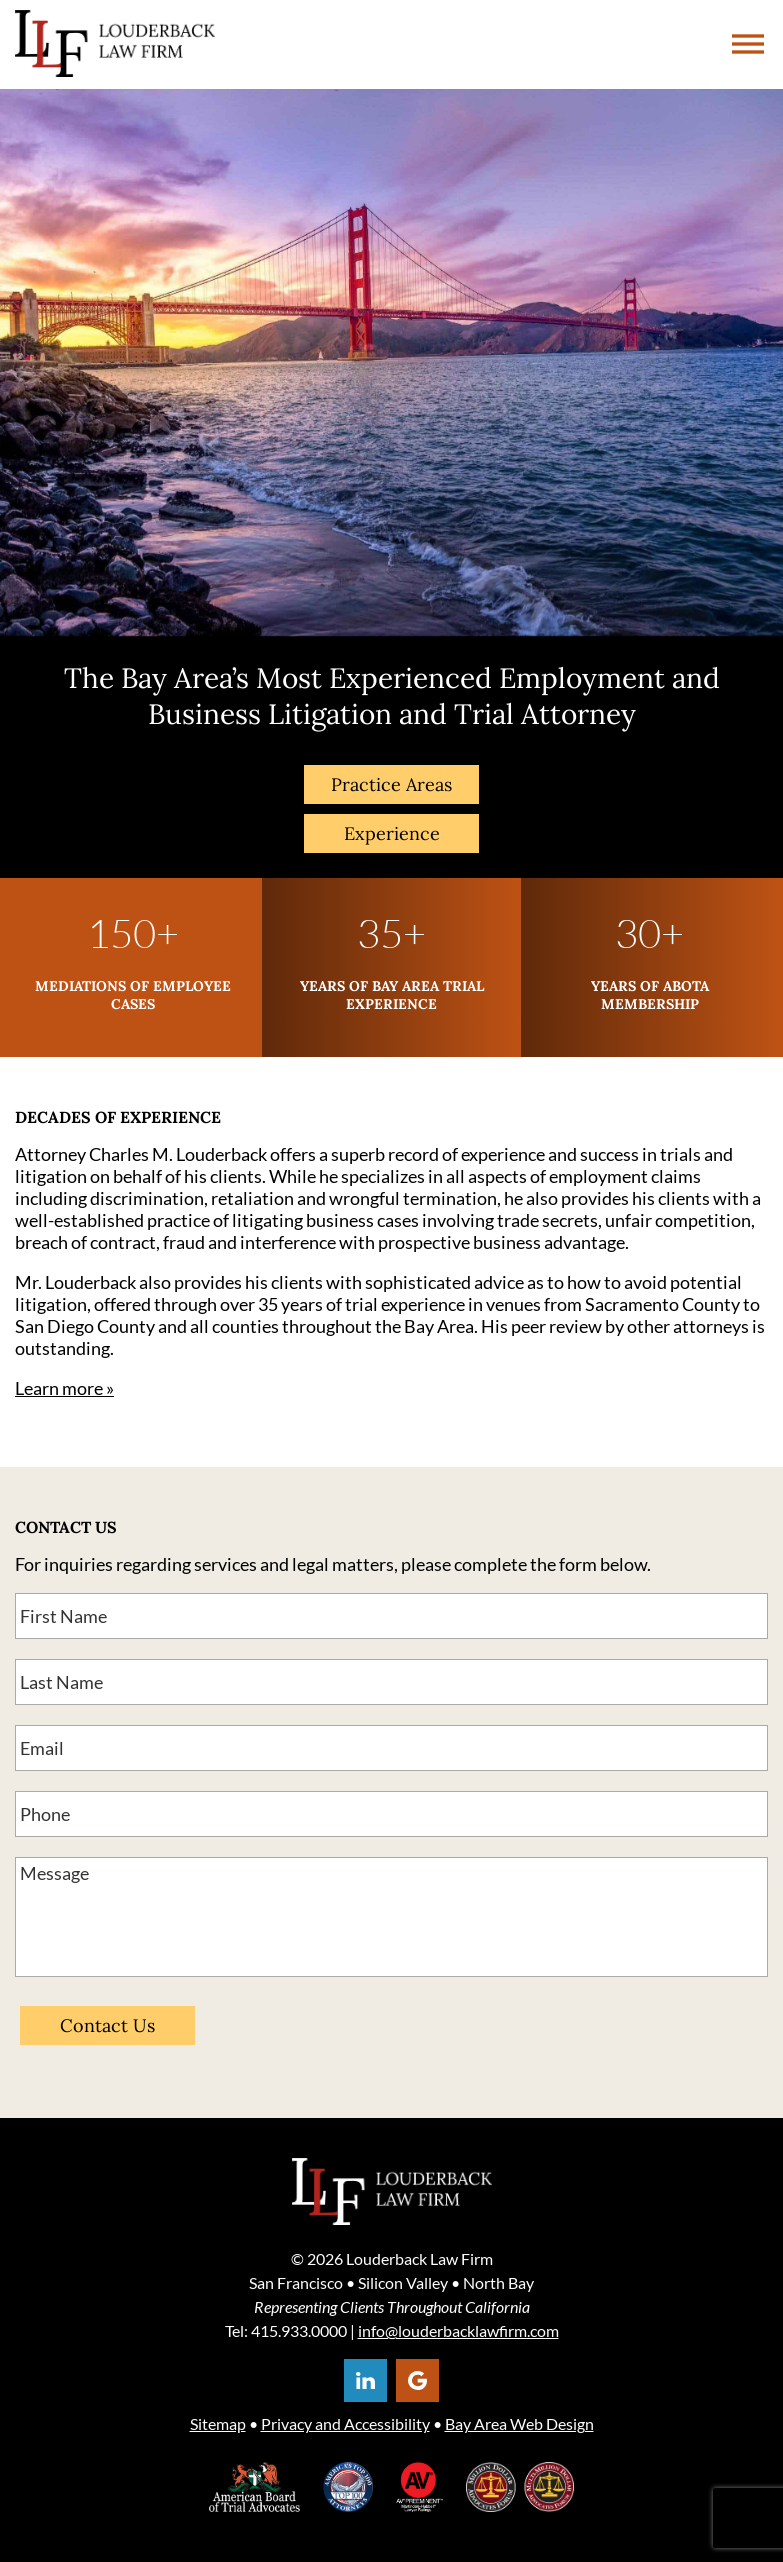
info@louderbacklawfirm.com (458, 2330)
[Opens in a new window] (365, 2380)
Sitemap (218, 2423)
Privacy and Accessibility (345, 2423)
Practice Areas (391, 784)
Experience (392, 833)
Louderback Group (115, 44)
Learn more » (64, 1388)
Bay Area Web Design (519, 2423)
